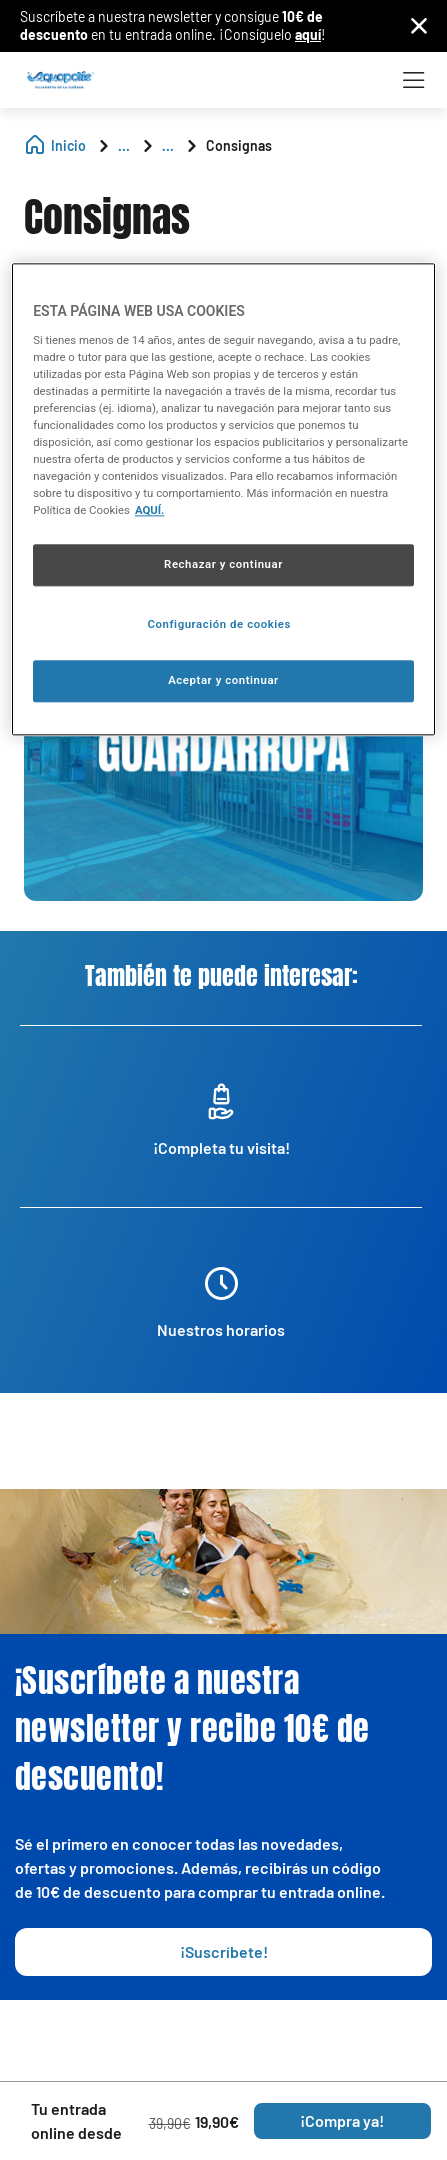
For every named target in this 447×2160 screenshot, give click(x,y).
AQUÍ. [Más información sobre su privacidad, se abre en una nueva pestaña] (150, 511)
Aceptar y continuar (223, 680)
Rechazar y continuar (223, 565)
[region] (223, 499)
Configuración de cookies (219, 624)
